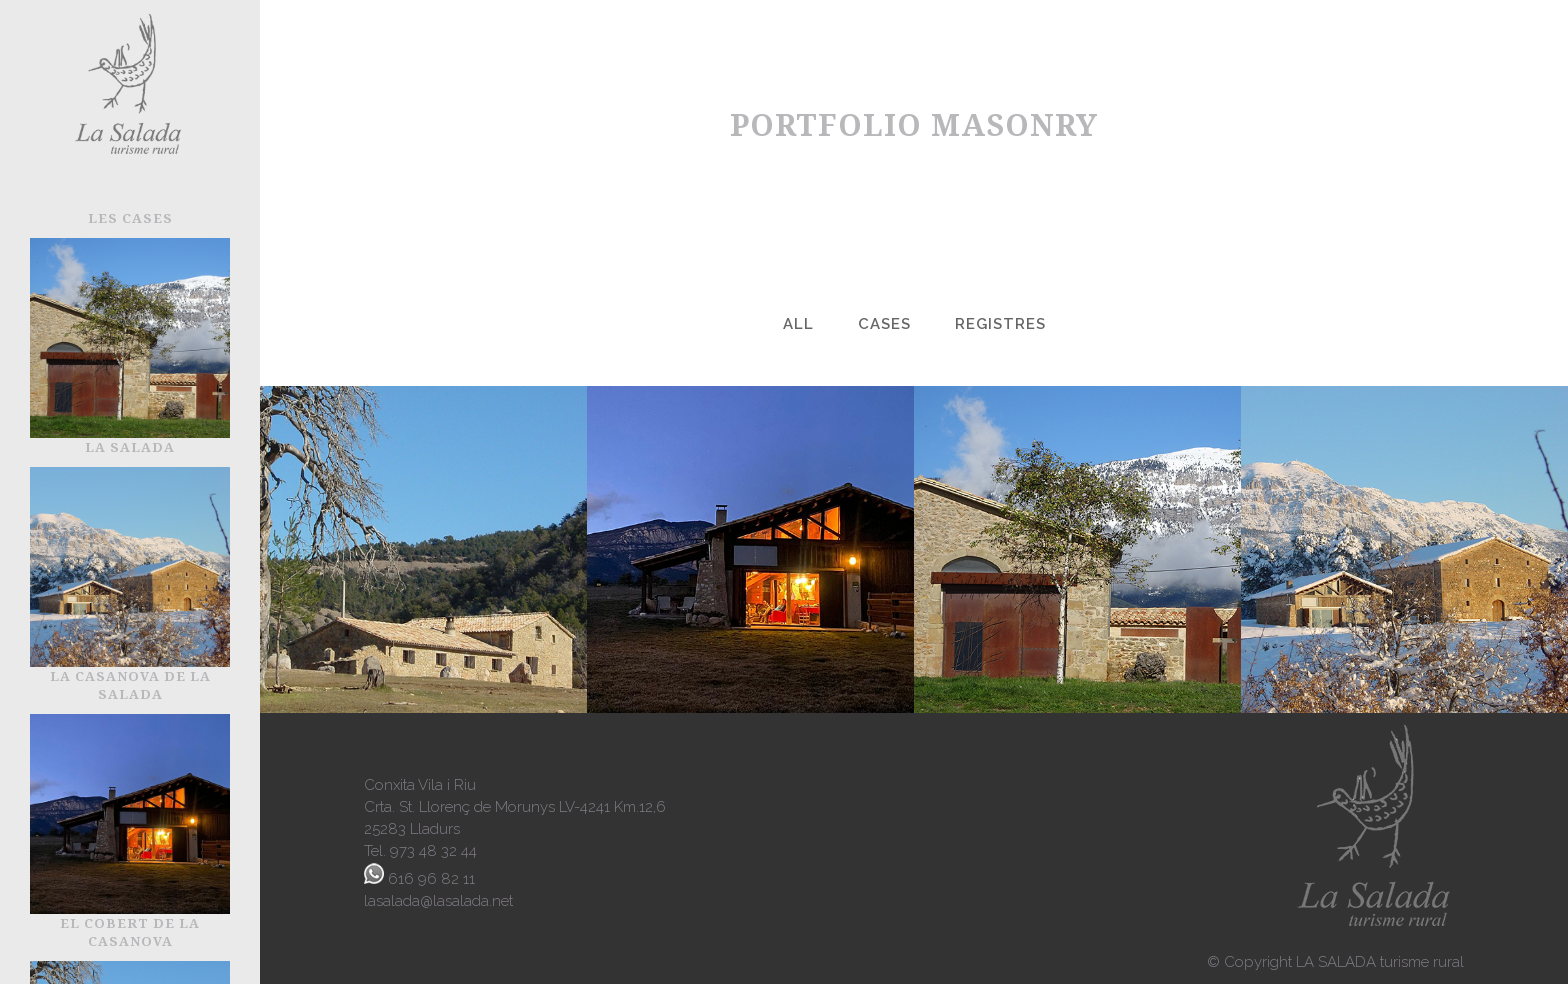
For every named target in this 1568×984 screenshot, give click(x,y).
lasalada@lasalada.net (438, 901)
